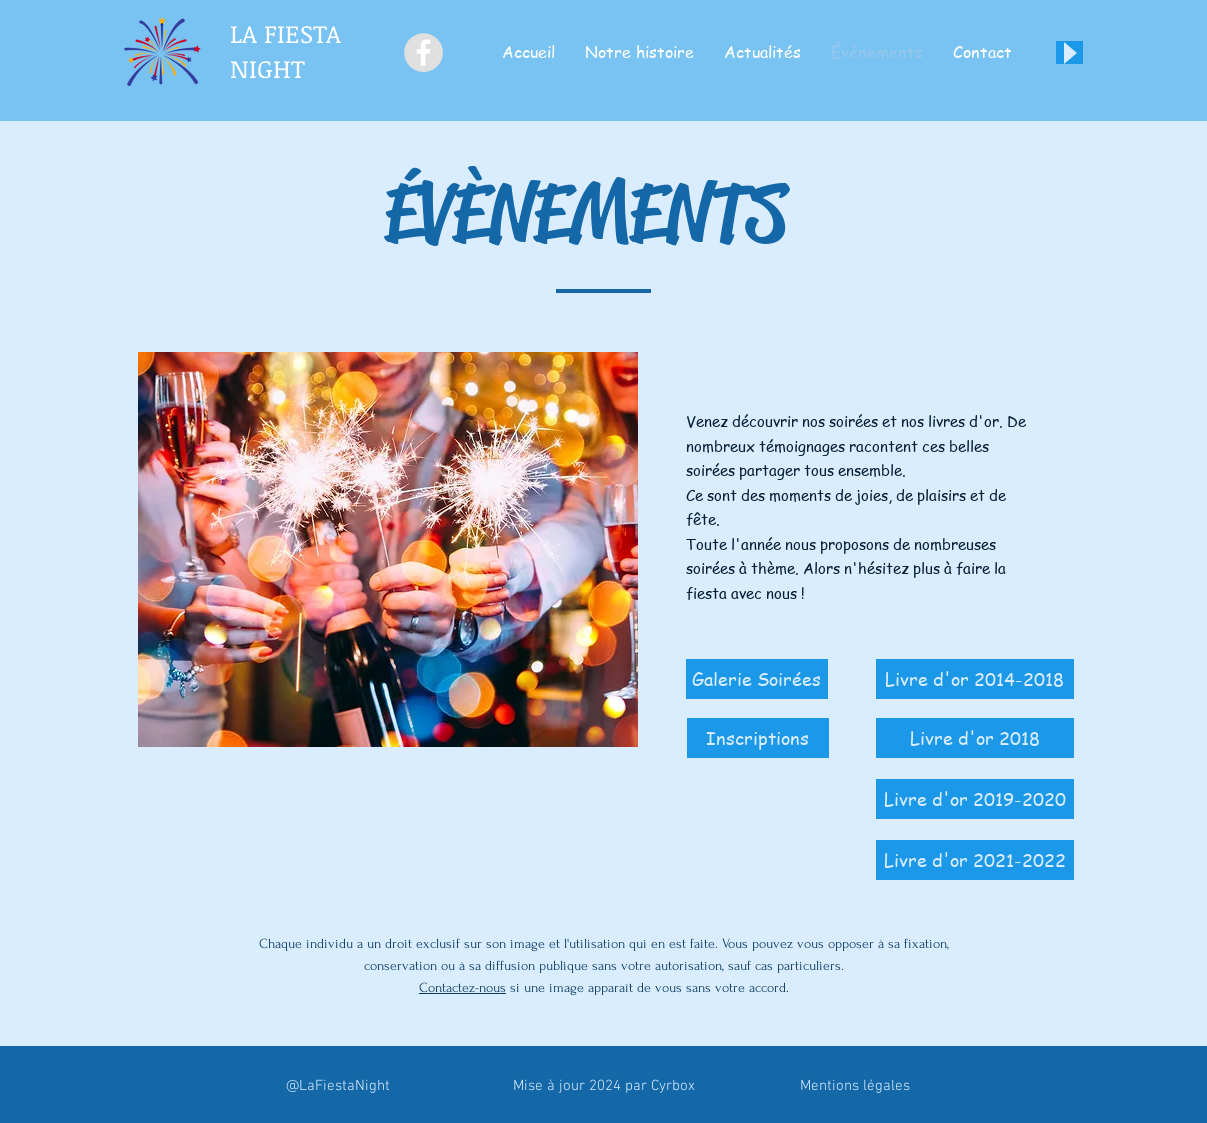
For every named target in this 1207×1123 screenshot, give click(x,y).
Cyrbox (673, 1086)
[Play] (1069, 52)
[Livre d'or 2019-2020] (975, 799)
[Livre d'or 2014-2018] (975, 679)
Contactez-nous (462, 987)
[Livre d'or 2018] (975, 738)
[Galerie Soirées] (757, 679)
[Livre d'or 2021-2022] (975, 860)
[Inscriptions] (758, 738)
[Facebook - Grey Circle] (423, 52)
